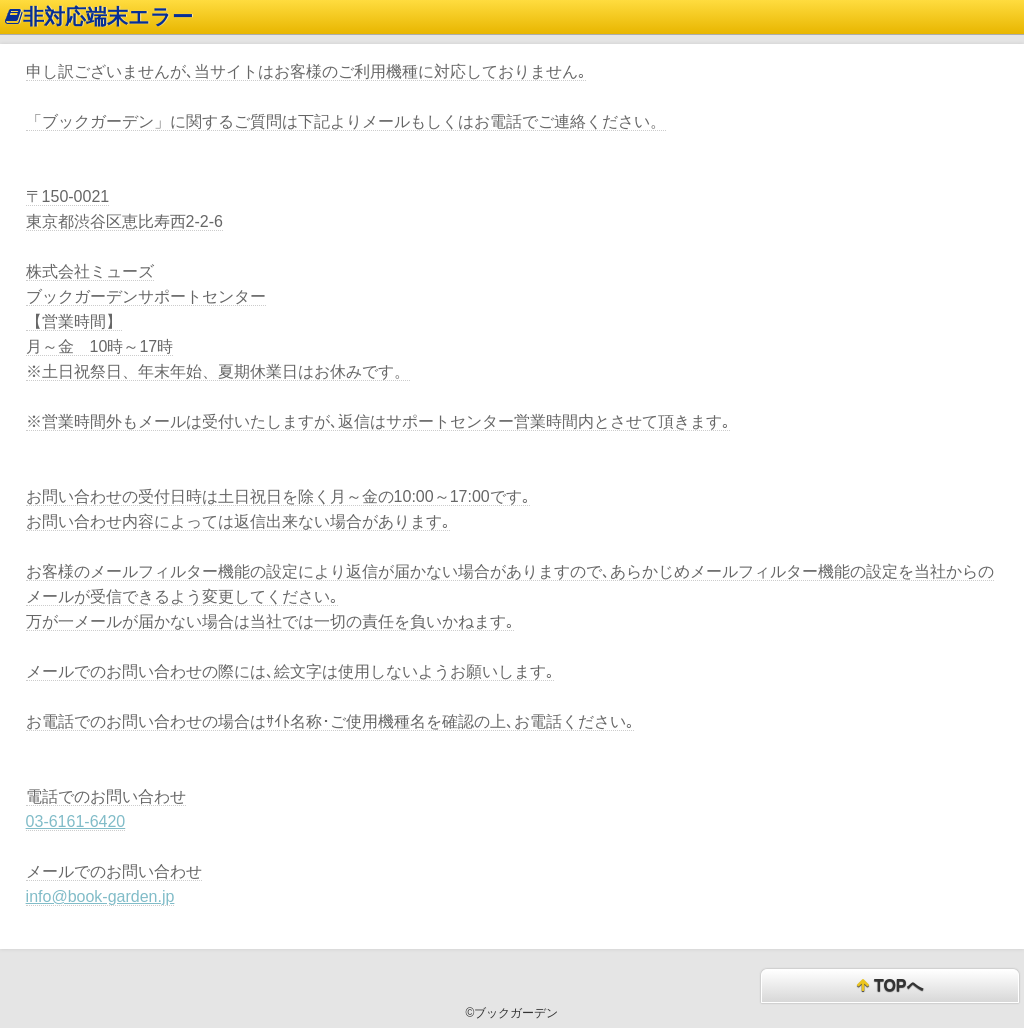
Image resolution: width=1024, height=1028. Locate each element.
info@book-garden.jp (100, 896)
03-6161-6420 (76, 821)
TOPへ (889, 986)
